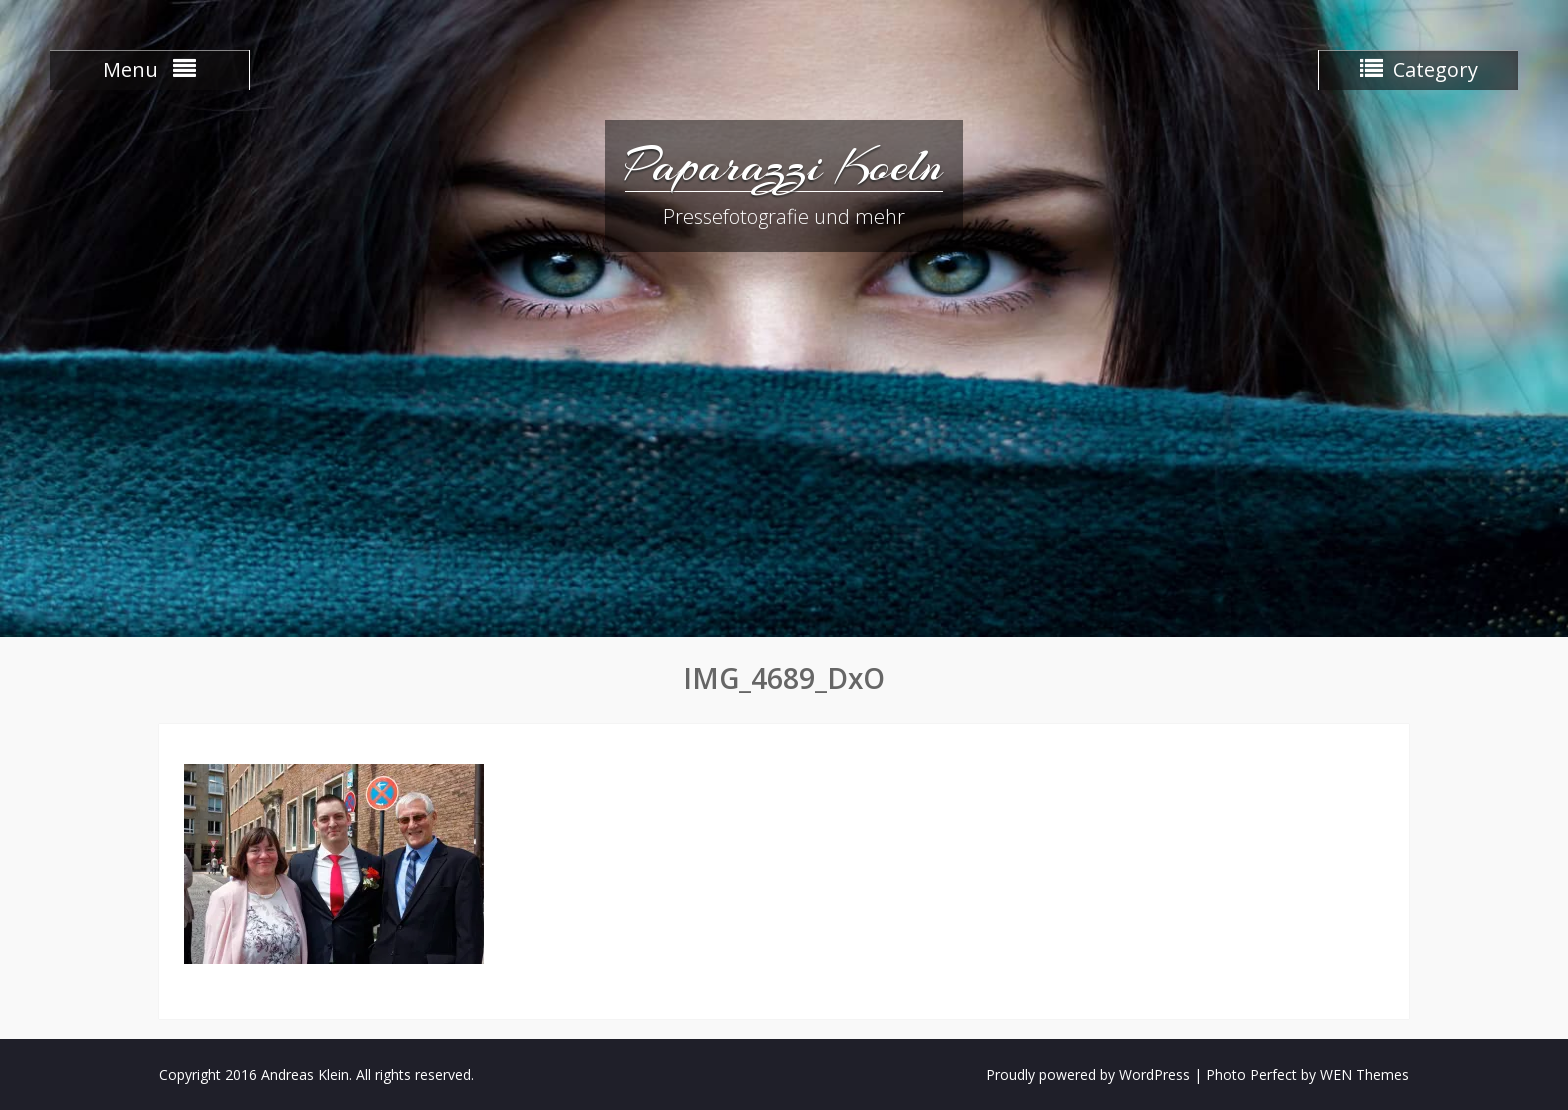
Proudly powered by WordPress (1088, 1074)
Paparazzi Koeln (784, 165)
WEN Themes (1364, 1074)
